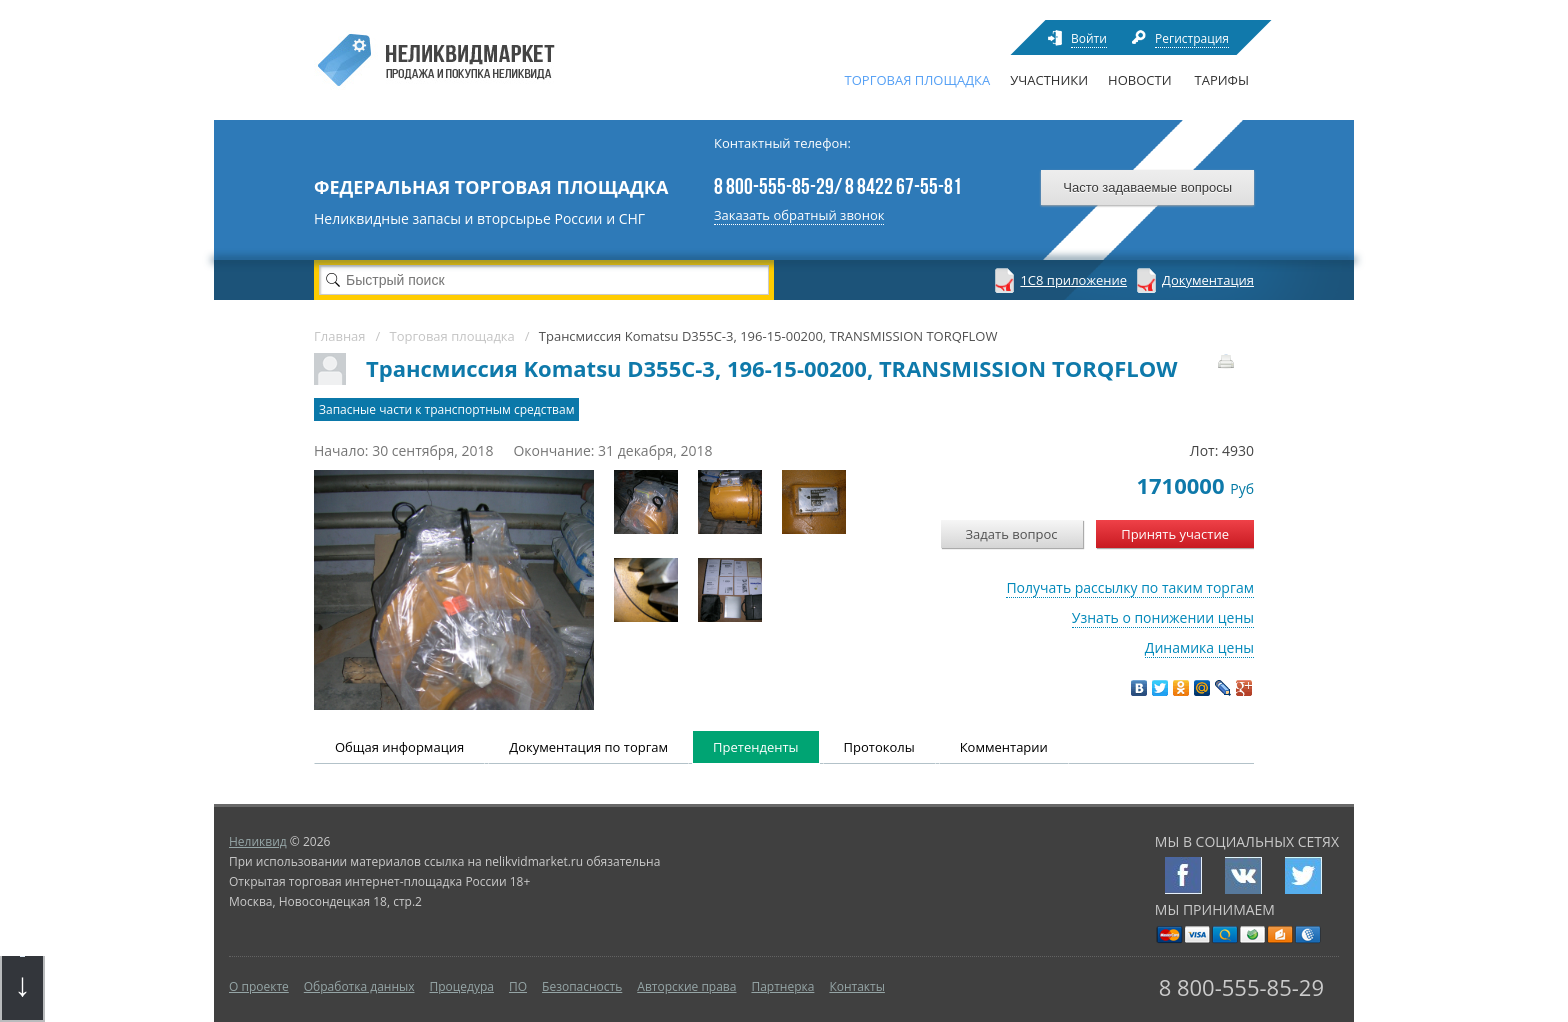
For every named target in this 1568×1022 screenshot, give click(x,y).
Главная (340, 336)
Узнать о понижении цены (1163, 617)
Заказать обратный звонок (799, 215)
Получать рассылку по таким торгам (1130, 587)
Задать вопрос (1012, 534)
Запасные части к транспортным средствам (446, 409)
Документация (1208, 280)
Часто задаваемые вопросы (1147, 187)
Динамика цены (1199, 647)
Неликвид (258, 841)
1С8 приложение (1073, 280)
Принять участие (1175, 534)
